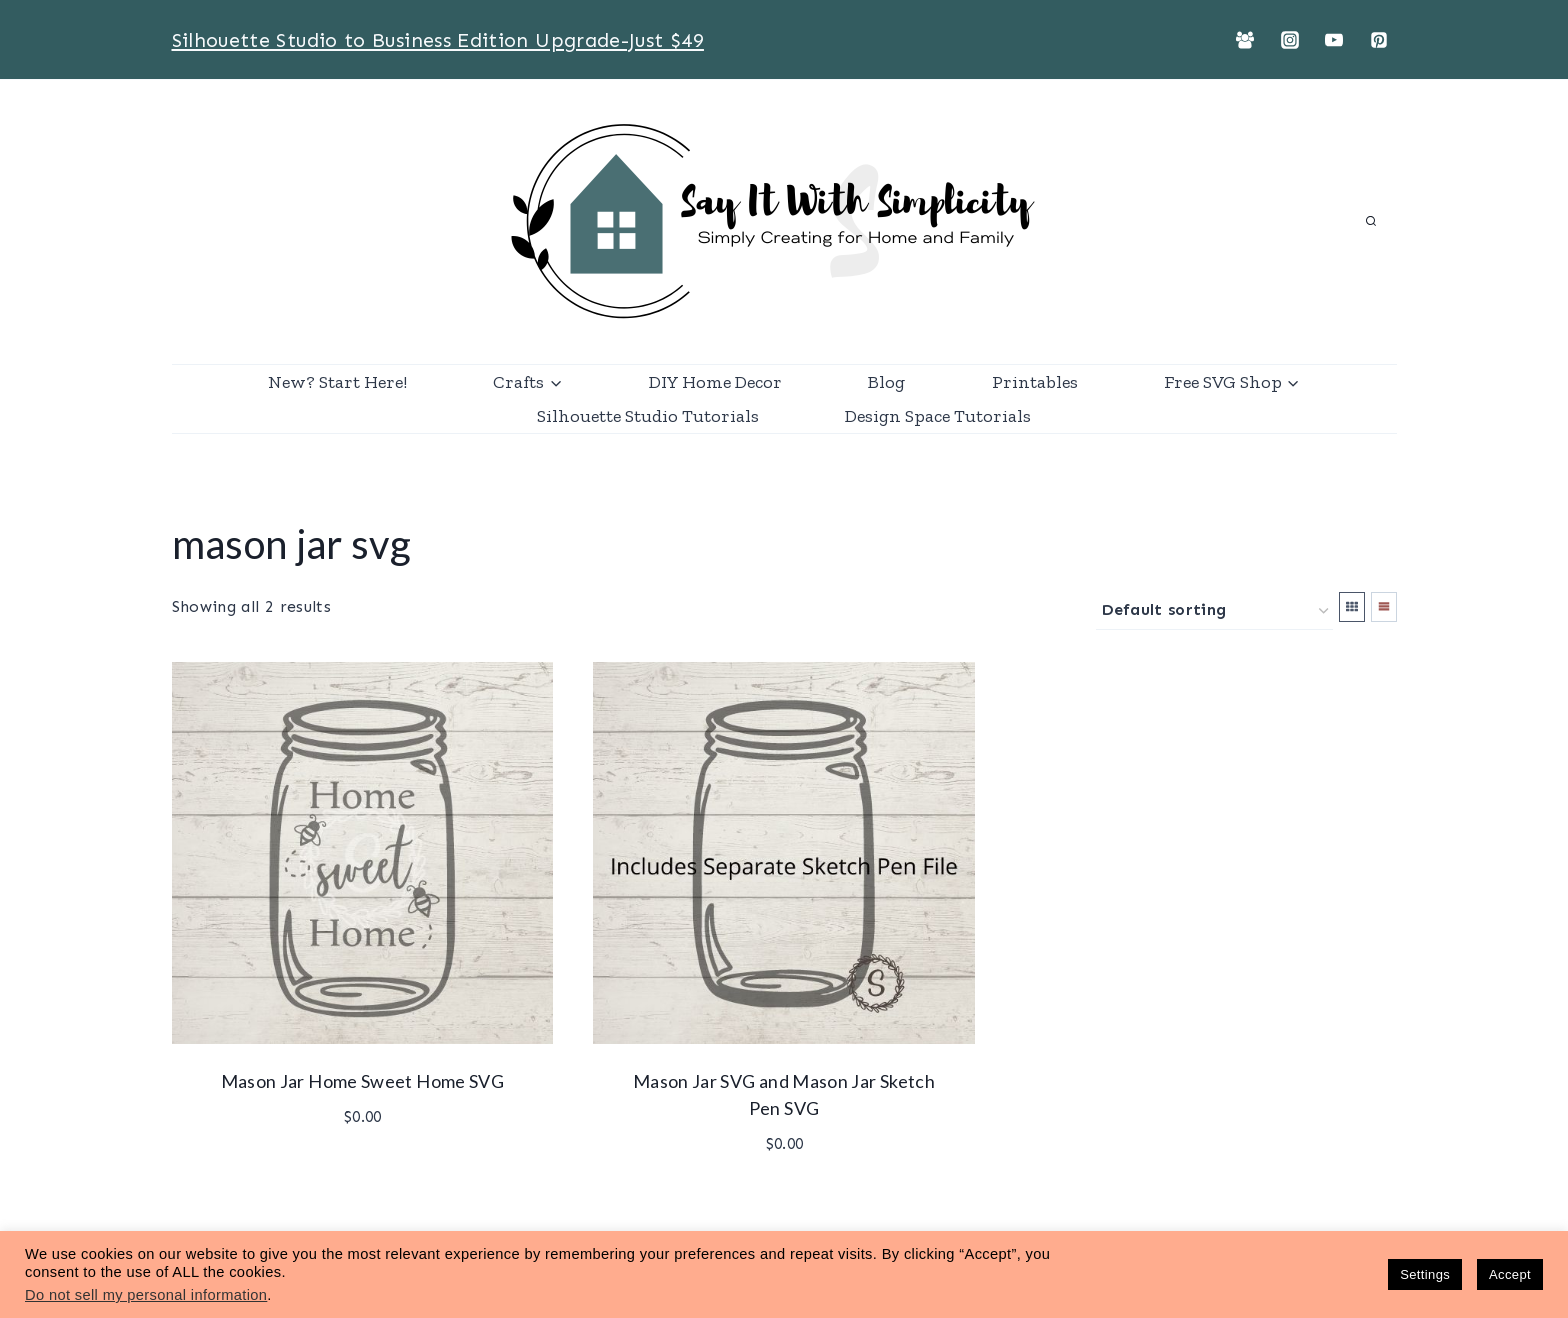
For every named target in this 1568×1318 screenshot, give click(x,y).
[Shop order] (1214, 611)
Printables (1035, 382)
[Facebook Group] (1245, 40)
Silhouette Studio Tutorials (648, 416)
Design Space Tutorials (938, 416)
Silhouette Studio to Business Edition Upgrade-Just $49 (438, 40)
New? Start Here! (337, 382)
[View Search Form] (1371, 222)
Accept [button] (1510, 1274)
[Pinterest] (1379, 40)
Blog (886, 382)
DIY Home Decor (715, 382)
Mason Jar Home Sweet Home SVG (362, 1081)
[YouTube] (1334, 40)
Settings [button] (1425, 1274)
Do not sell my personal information (146, 1295)
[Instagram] (1290, 40)
